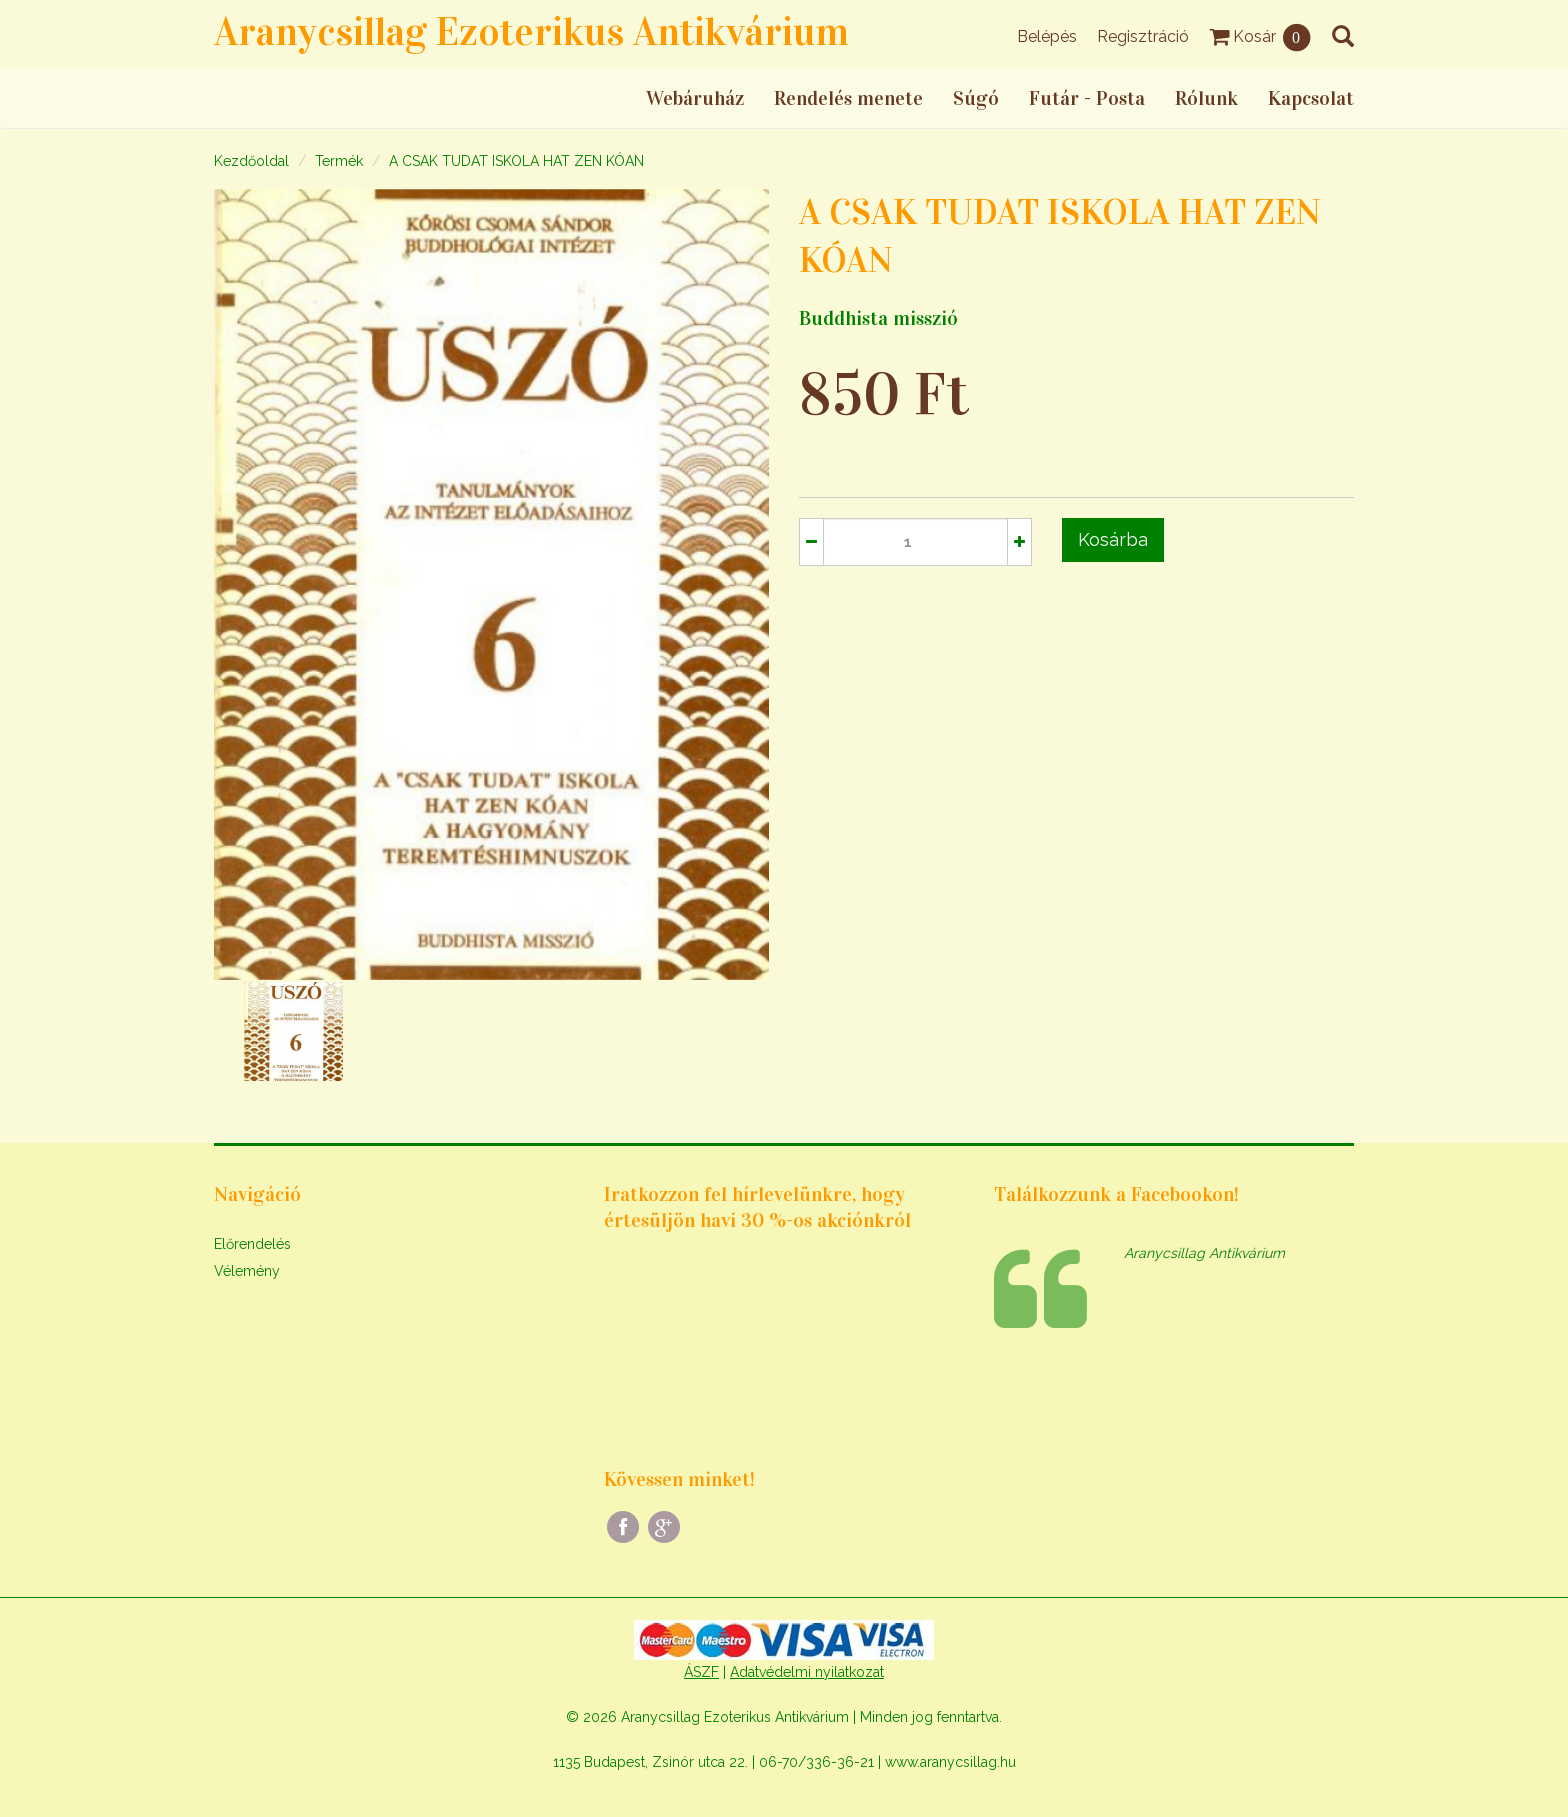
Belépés (1047, 36)
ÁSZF (701, 1672)
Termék (339, 161)
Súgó (976, 98)
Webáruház (695, 98)
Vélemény (247, 1271)
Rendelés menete (848, 98)
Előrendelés (252, 1244)
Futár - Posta (1087, 98)
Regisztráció (1143, 36)
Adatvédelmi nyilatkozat (807, 1672)
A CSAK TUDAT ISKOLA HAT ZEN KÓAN (516, 161)
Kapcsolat (1311, 98)
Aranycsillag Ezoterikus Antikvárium (531, 31)
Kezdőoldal (251, 161)
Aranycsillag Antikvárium (1204, 1253)
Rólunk (1206, 98)
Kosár (1260, 36)
